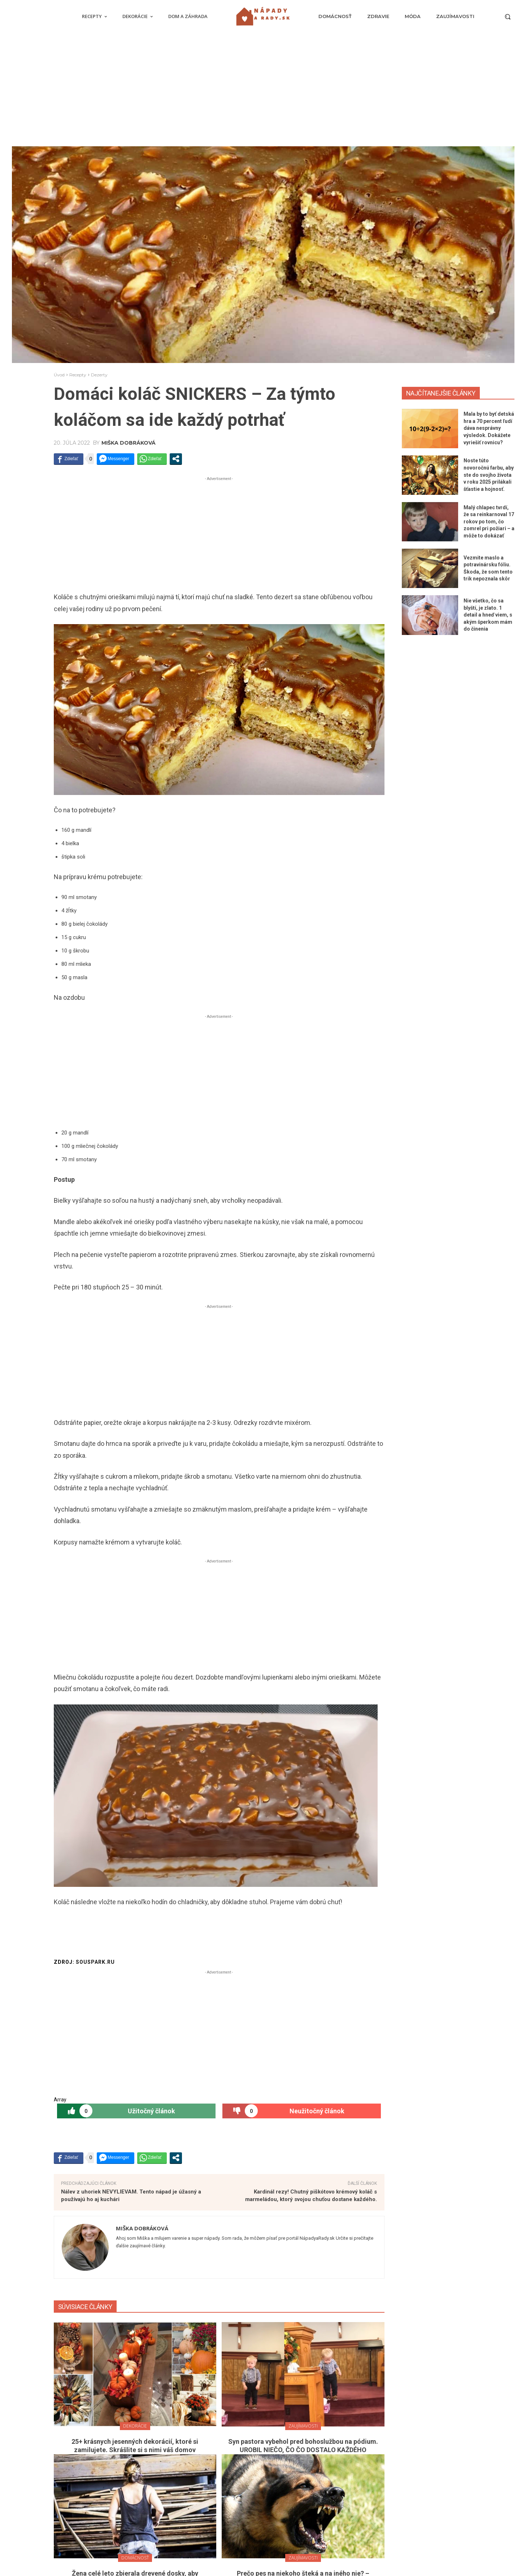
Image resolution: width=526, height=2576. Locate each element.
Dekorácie (135, 2426)
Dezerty (99, 374)
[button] (507, 16)
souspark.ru (95, 1962)
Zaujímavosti (303, 2426)
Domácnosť (135, 2558)
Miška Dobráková (128, 442)
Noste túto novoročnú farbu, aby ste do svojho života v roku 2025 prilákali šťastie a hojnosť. (489, 475)
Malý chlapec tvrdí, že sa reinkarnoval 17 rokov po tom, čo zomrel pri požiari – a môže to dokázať (489, 522)
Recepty (77, 374)
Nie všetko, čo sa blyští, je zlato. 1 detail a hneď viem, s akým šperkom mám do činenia (488, 615)
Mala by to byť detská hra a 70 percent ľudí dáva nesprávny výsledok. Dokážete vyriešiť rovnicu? (489, 428)
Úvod (59, 374)
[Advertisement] (263, 92)
